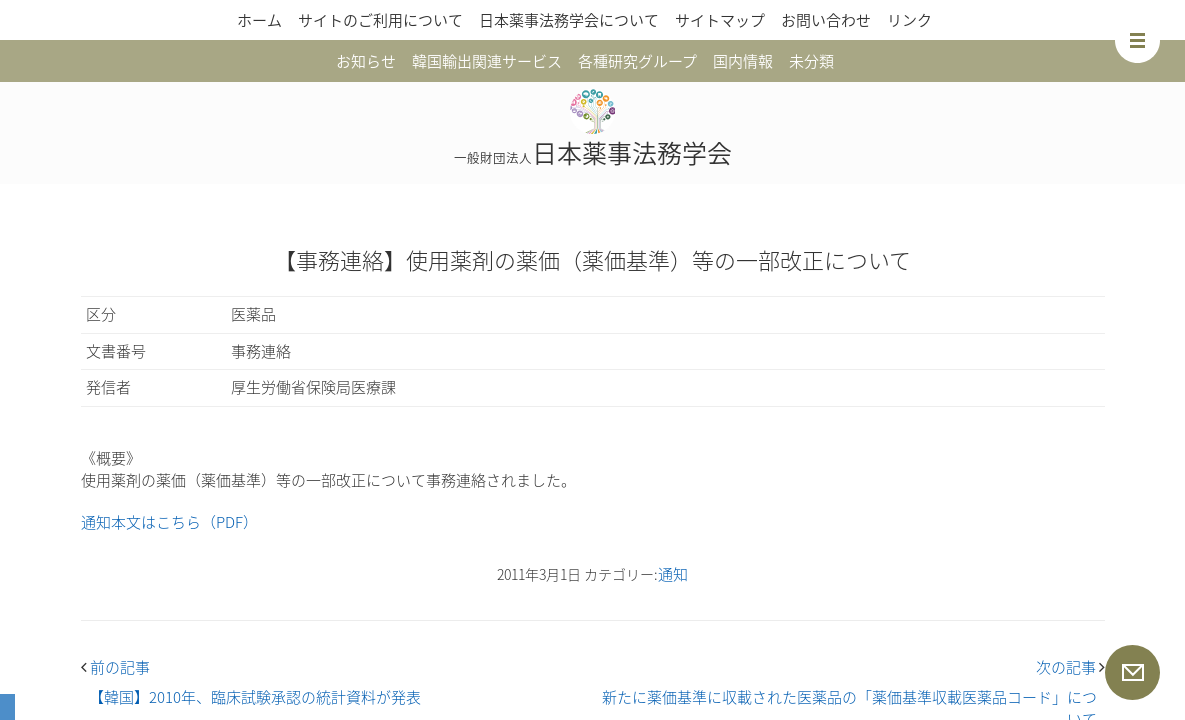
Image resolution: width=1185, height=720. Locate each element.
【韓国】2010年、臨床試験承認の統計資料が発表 (255, 697)
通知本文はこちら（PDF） (169, 522)
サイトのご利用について (380, 20)
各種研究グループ (637, 61)
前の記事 (115, 667)
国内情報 (743, 61)
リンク (909, 20)
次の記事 (1070, 667)
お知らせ (366, 61)
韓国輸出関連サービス (487, 61)
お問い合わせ (826, 20)
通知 (673, 574)
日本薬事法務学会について (569, 20)
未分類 (811, 61)
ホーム (259, 20)
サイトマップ (720, 20)
